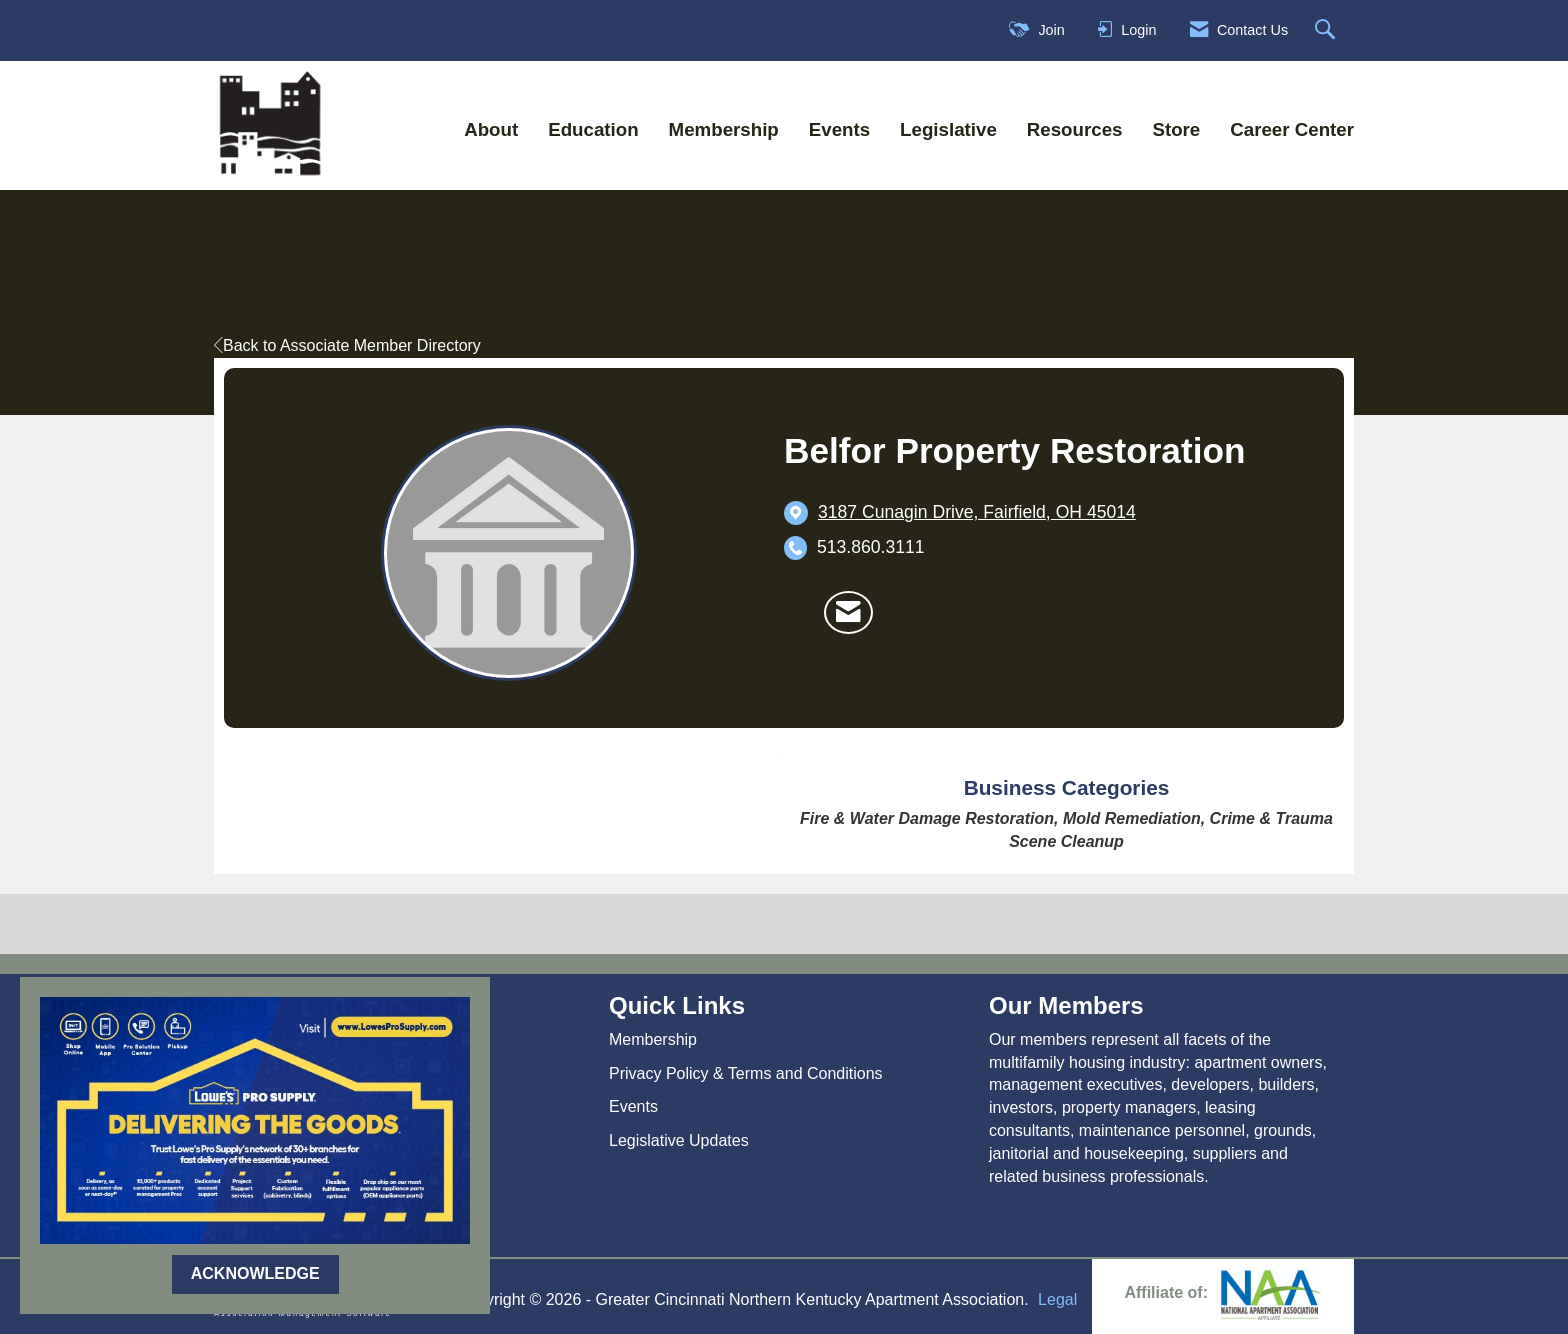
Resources (1075, 129)
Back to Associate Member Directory (347, 345)
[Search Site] (1327, 30)
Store (1176, 129)
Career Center (1292, 129)
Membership (724, 129)
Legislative (948, 129)
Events (839, 129)
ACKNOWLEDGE (255, 1273)
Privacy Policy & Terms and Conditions (746, 1073)
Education (593, 129)
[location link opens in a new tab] (977, 512)
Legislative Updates (679, 1140)
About (491, 129)
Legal (1057, 1299)
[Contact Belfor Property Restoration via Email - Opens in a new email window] (848, 613)
